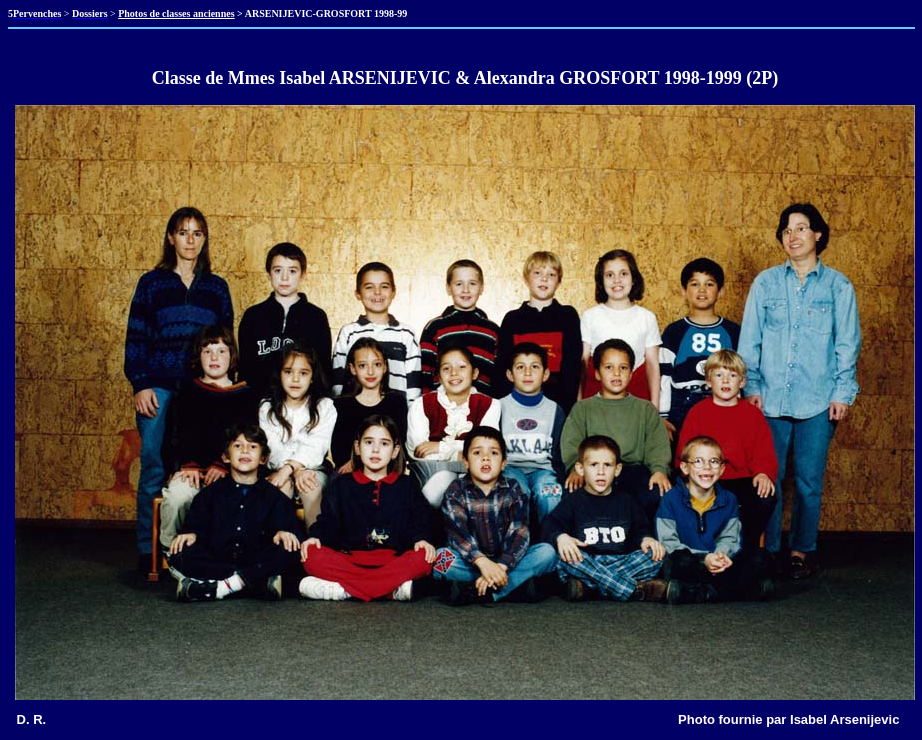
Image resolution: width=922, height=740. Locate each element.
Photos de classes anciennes (176, 13)
